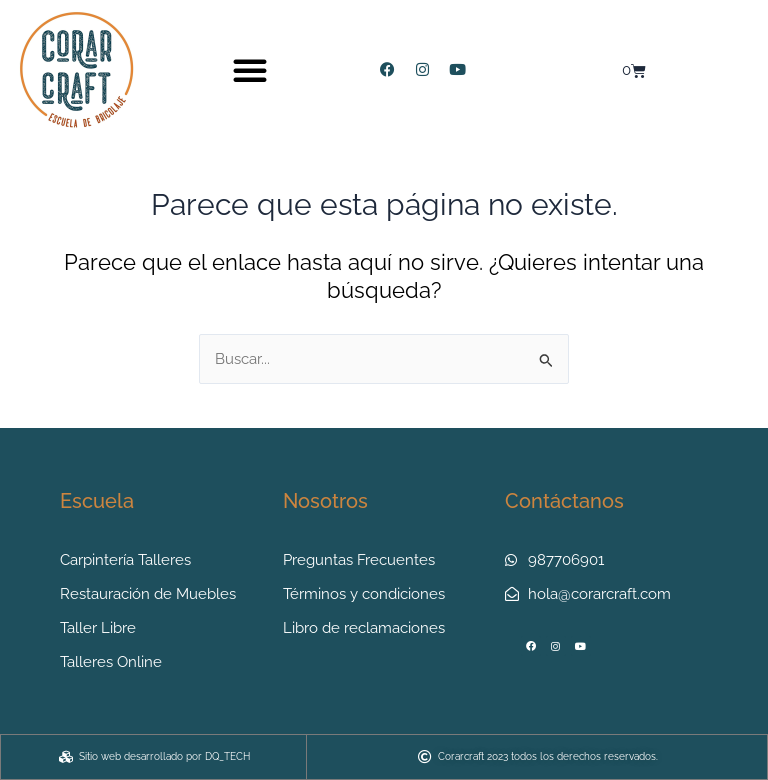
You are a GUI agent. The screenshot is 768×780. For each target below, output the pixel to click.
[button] (250, 70)
